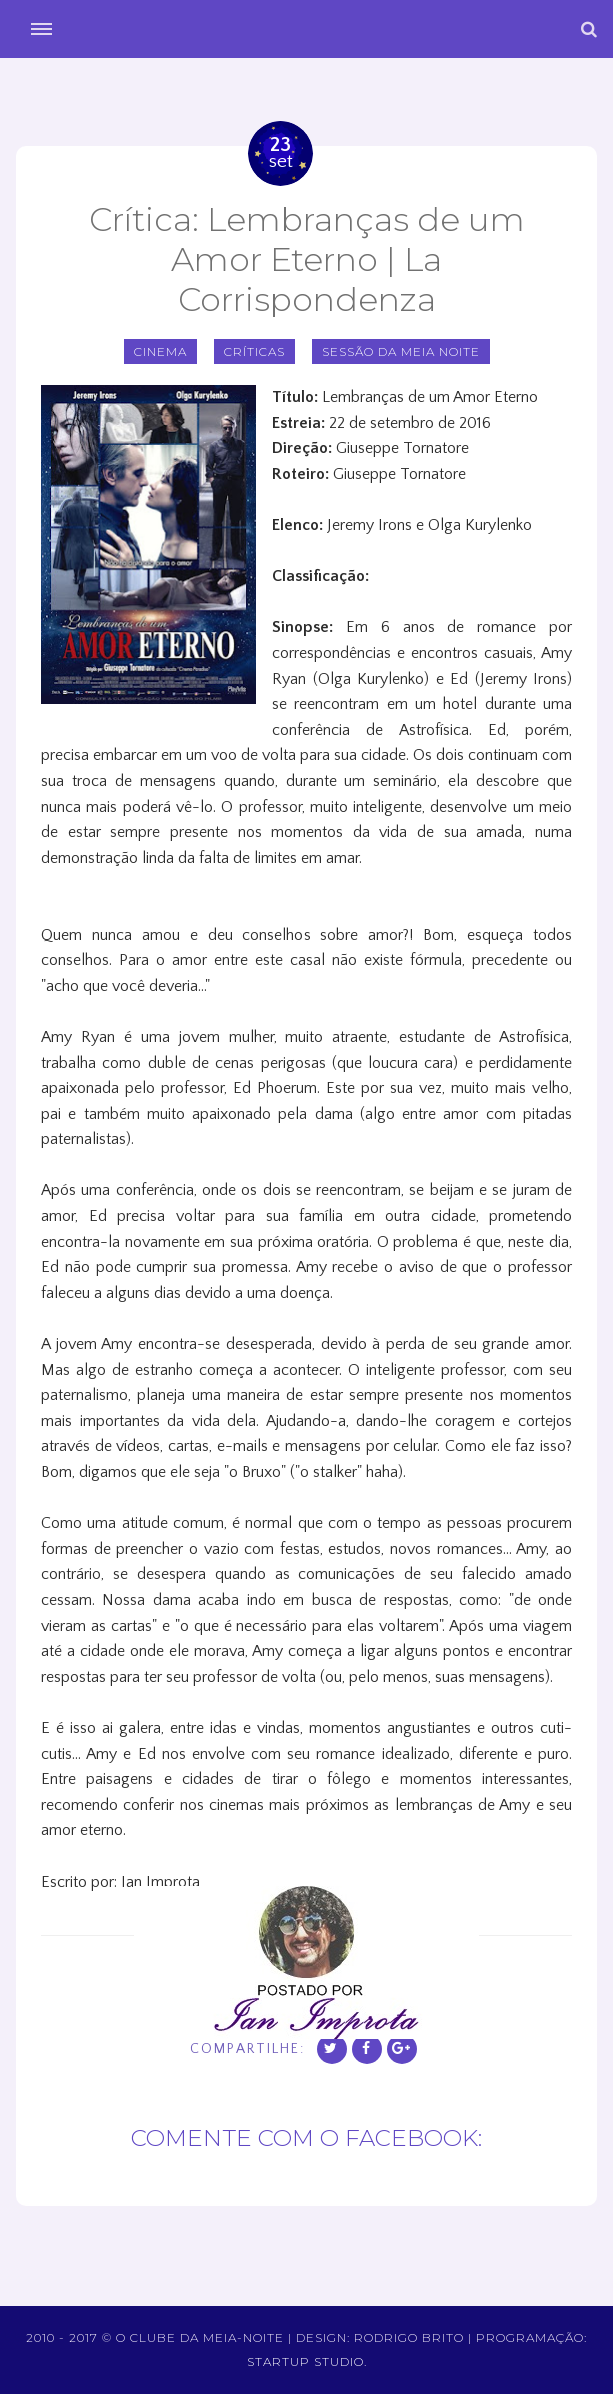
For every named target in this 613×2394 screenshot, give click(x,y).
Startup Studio (305, 2361)
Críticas (254, 351)
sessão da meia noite (401, 351)
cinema (160, 351)
